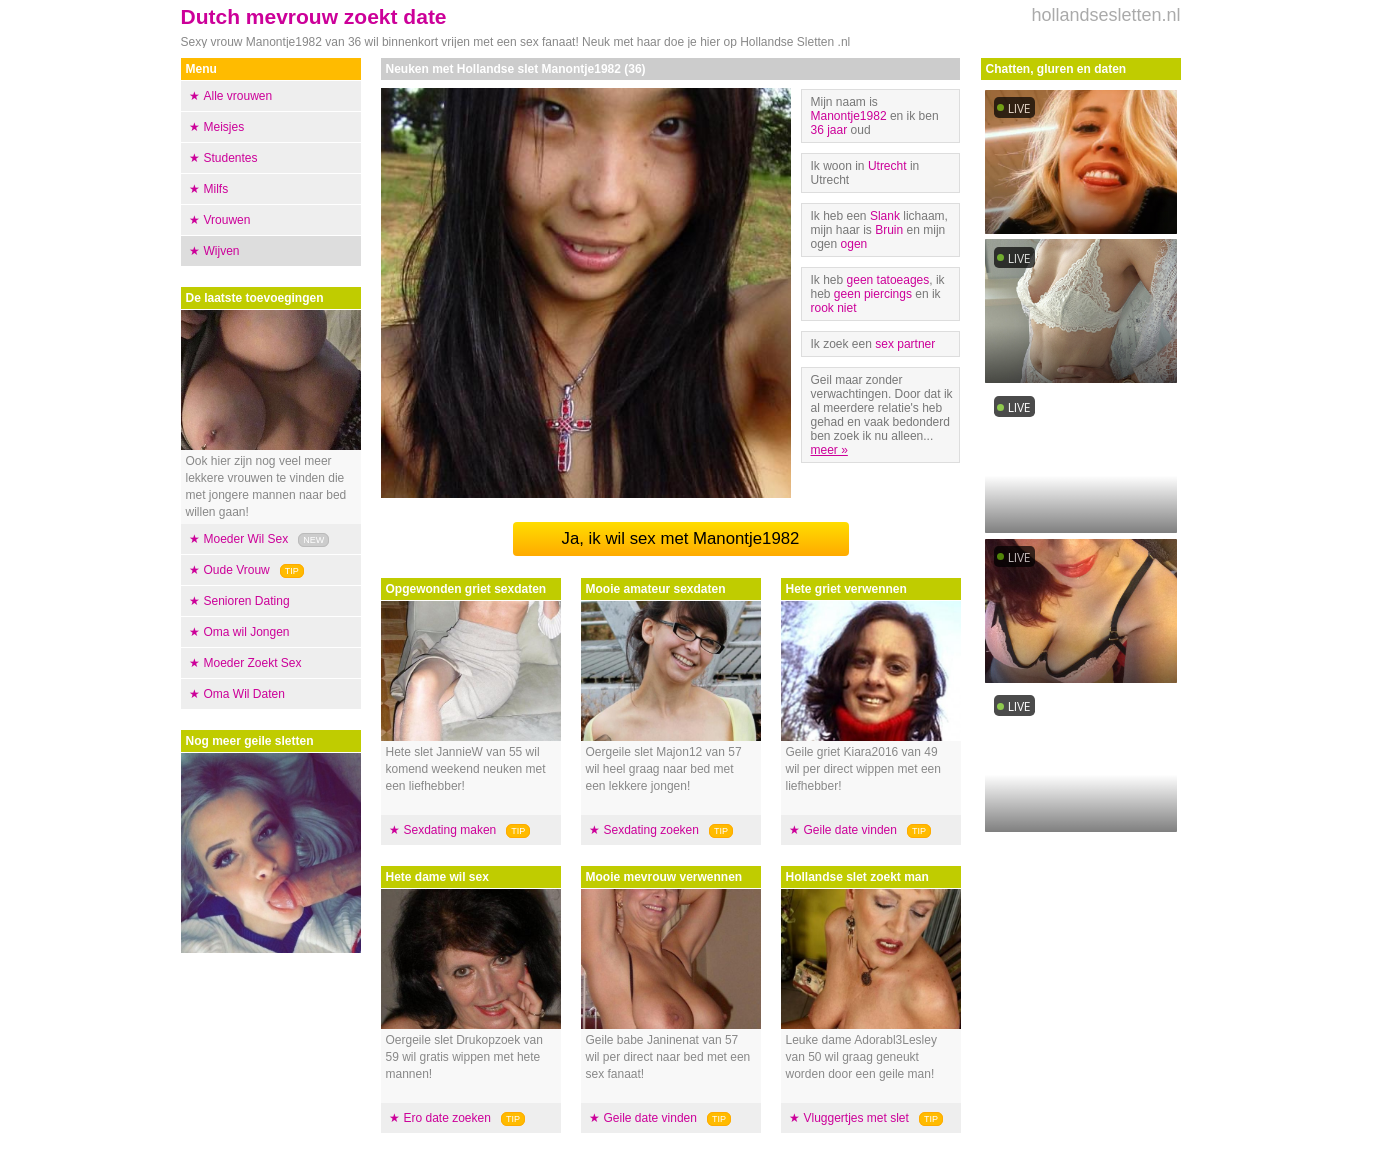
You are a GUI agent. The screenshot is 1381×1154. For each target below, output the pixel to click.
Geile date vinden (650, 1118)
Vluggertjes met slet (856, 1118)
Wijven (222, 251)
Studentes (231, 158)
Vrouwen (227, 220)
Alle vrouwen (238, 96)
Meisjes (224, 127)
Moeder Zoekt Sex (253, 663)
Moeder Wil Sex (246, 539)
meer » (829, 450)
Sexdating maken (450, 830)
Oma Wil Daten (244, 694)
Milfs (216, 189)
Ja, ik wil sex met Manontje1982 (681, 538)
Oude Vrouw (237, 570)
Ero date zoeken (447, 1118)
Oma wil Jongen (247, 632)
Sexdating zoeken (651, 830)
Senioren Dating (247, 601)
